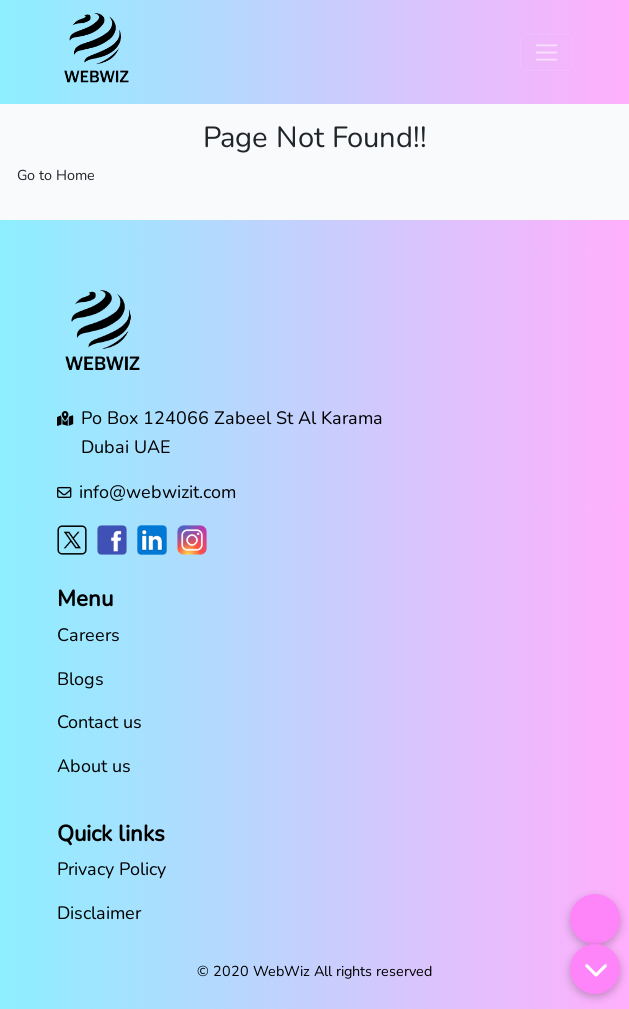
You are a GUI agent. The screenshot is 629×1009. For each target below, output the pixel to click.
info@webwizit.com (157, 492)
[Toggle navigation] (546, 52)
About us (94, 766)
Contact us (99, 722)
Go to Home (56, 175)
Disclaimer (99, 913)
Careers (88, 635)
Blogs (80, 679)
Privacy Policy (111, 869)
